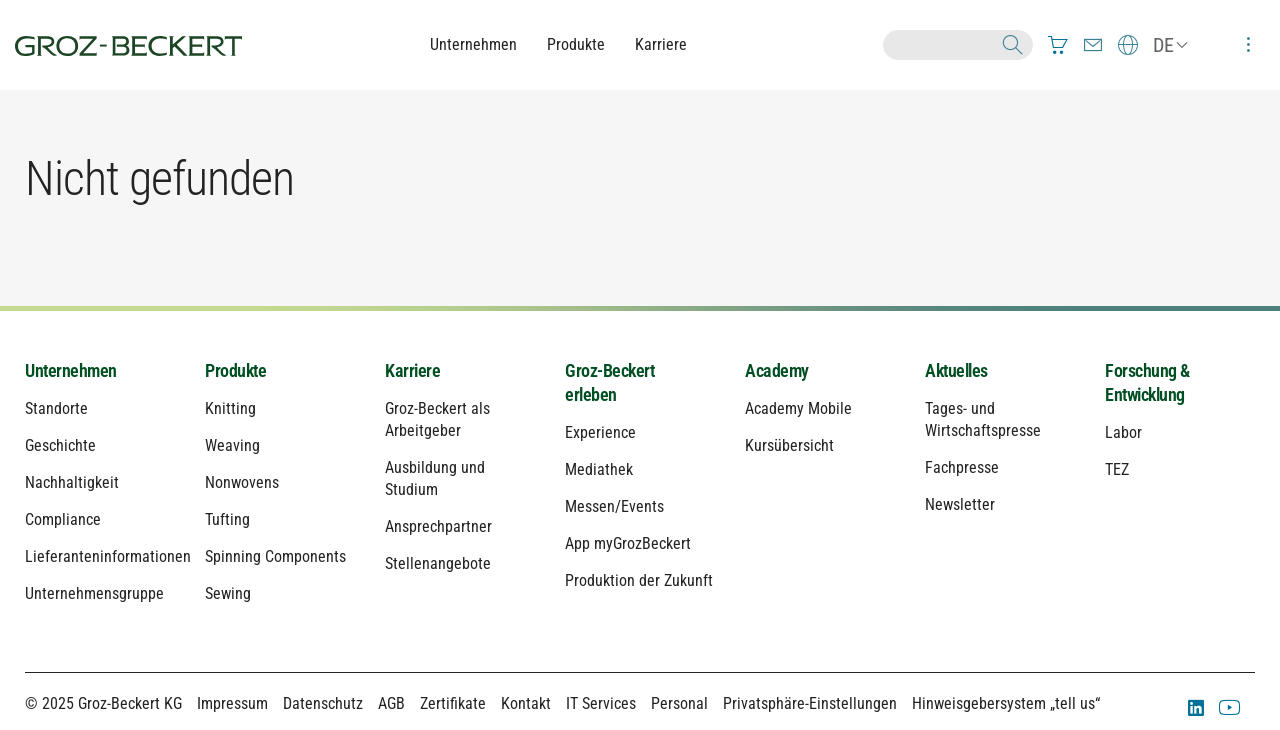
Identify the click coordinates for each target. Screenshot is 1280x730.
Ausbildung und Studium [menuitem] (435, 478)
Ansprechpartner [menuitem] (438, 526)
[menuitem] (1058, 45)
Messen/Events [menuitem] (614, 506)
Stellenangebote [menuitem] (438, 563)
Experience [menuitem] (600, 432)
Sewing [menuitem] (228, 593)
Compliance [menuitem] (63, 519)
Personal (679, 703)
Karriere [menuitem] (412, 370)
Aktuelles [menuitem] (956, 370)
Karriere (661, 44)
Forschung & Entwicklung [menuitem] (1147, 382)
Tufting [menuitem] (227, 519)
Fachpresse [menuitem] (962, 467)
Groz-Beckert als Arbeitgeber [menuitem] (437, 419)
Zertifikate (453, 703)
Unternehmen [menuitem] (71, 370)
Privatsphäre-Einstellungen (810, 703)
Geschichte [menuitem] (60, 445)
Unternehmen (473, 44)
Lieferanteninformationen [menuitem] (100, 556)
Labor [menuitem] (1123, 432)
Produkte (576, 44)
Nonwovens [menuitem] (242, 482)
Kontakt (526, 703)
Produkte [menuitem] (235, 370)
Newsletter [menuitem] (960, 504)
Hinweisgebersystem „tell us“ (1006, 703)
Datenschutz (323, 703)
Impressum (232, 703)
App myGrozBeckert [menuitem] (628, 543)
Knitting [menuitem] (230, 408)
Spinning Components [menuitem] (275, 556)
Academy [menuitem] (777, 370)
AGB (391, 703)
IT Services (601, 703)
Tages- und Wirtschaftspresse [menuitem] (983, 419)
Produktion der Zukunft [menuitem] (639, 580)
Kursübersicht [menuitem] (789, 445)
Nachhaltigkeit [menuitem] (72, 482)
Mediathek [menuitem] (599, 469)
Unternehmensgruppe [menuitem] (94, 593)
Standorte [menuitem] (56, 408)
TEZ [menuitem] (1117, 469)
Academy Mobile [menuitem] (798, 408)
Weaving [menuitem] (232, 445)
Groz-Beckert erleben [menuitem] (609, 382)
